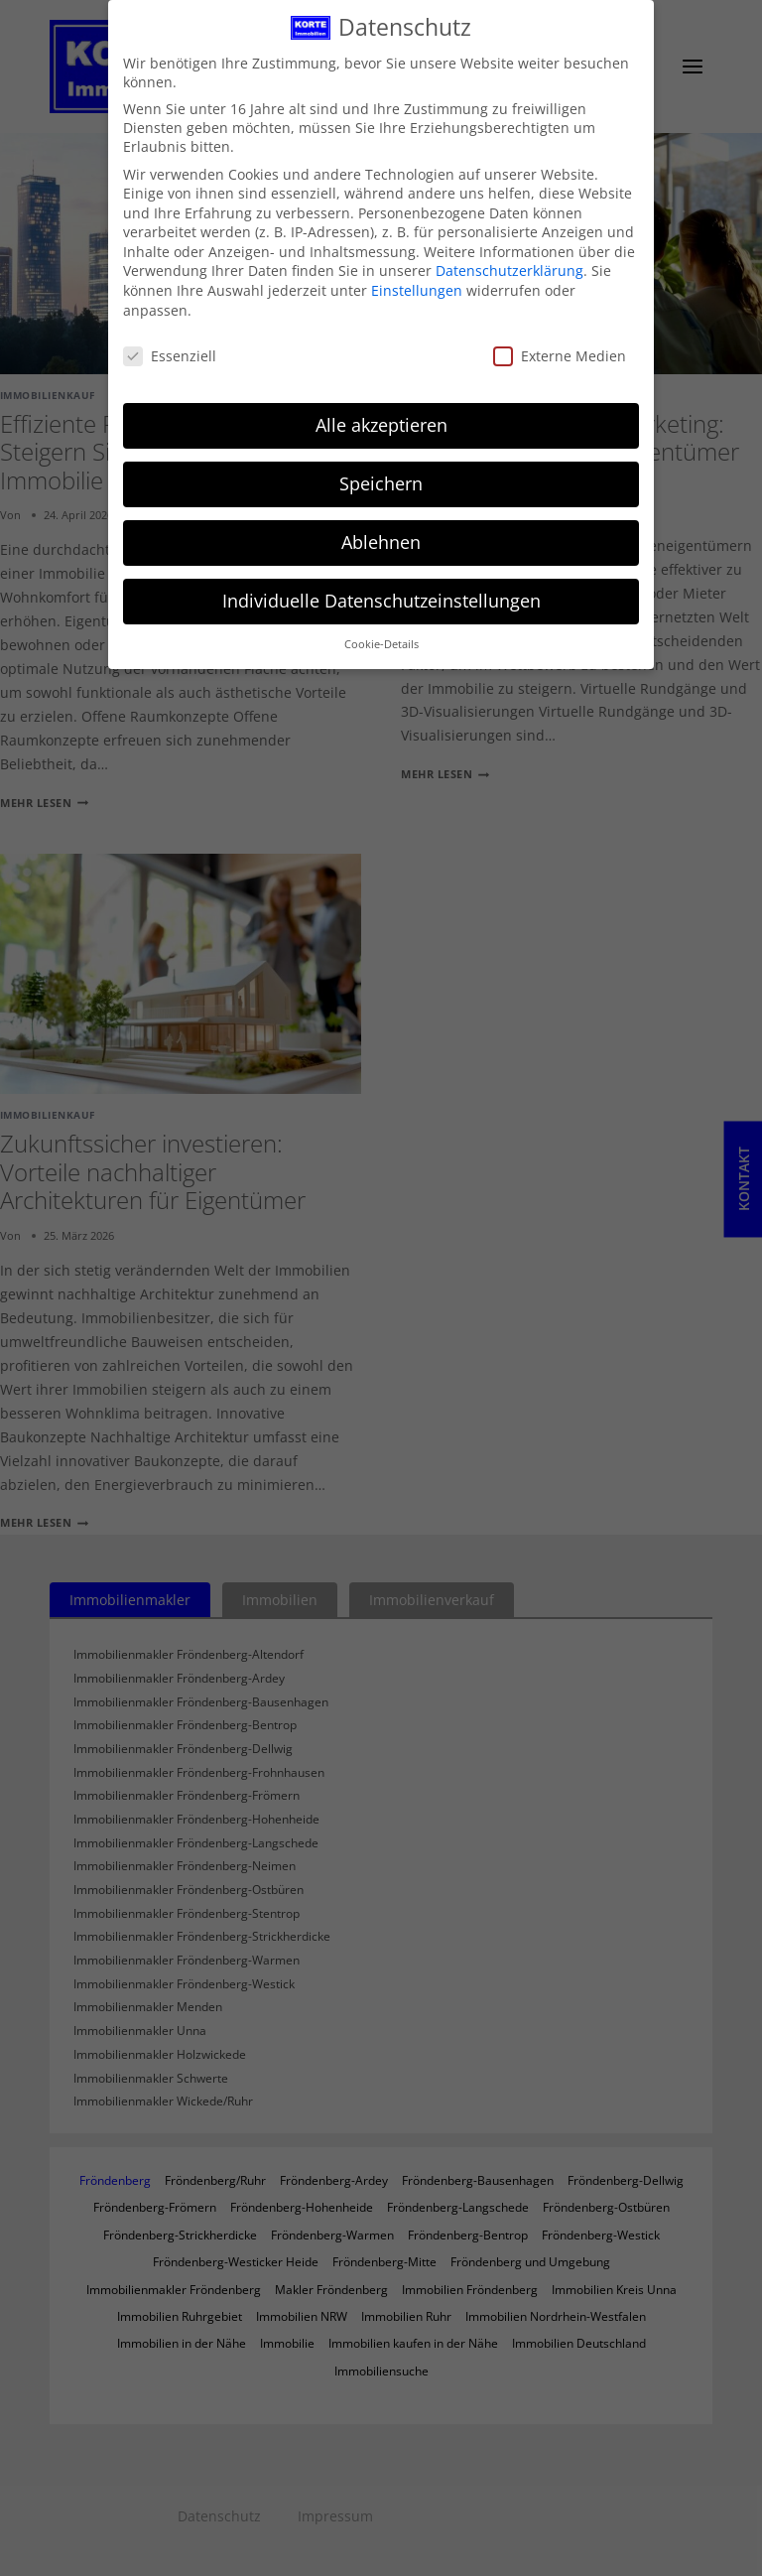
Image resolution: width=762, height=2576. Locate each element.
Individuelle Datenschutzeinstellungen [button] (381, 594)
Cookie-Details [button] (381, 637)
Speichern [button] (381, 476)
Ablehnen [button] (381, 535)
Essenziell (169, 348)
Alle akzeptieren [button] (381, 418)
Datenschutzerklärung (509, 263)
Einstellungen (416, 283)
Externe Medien (559, 348)
